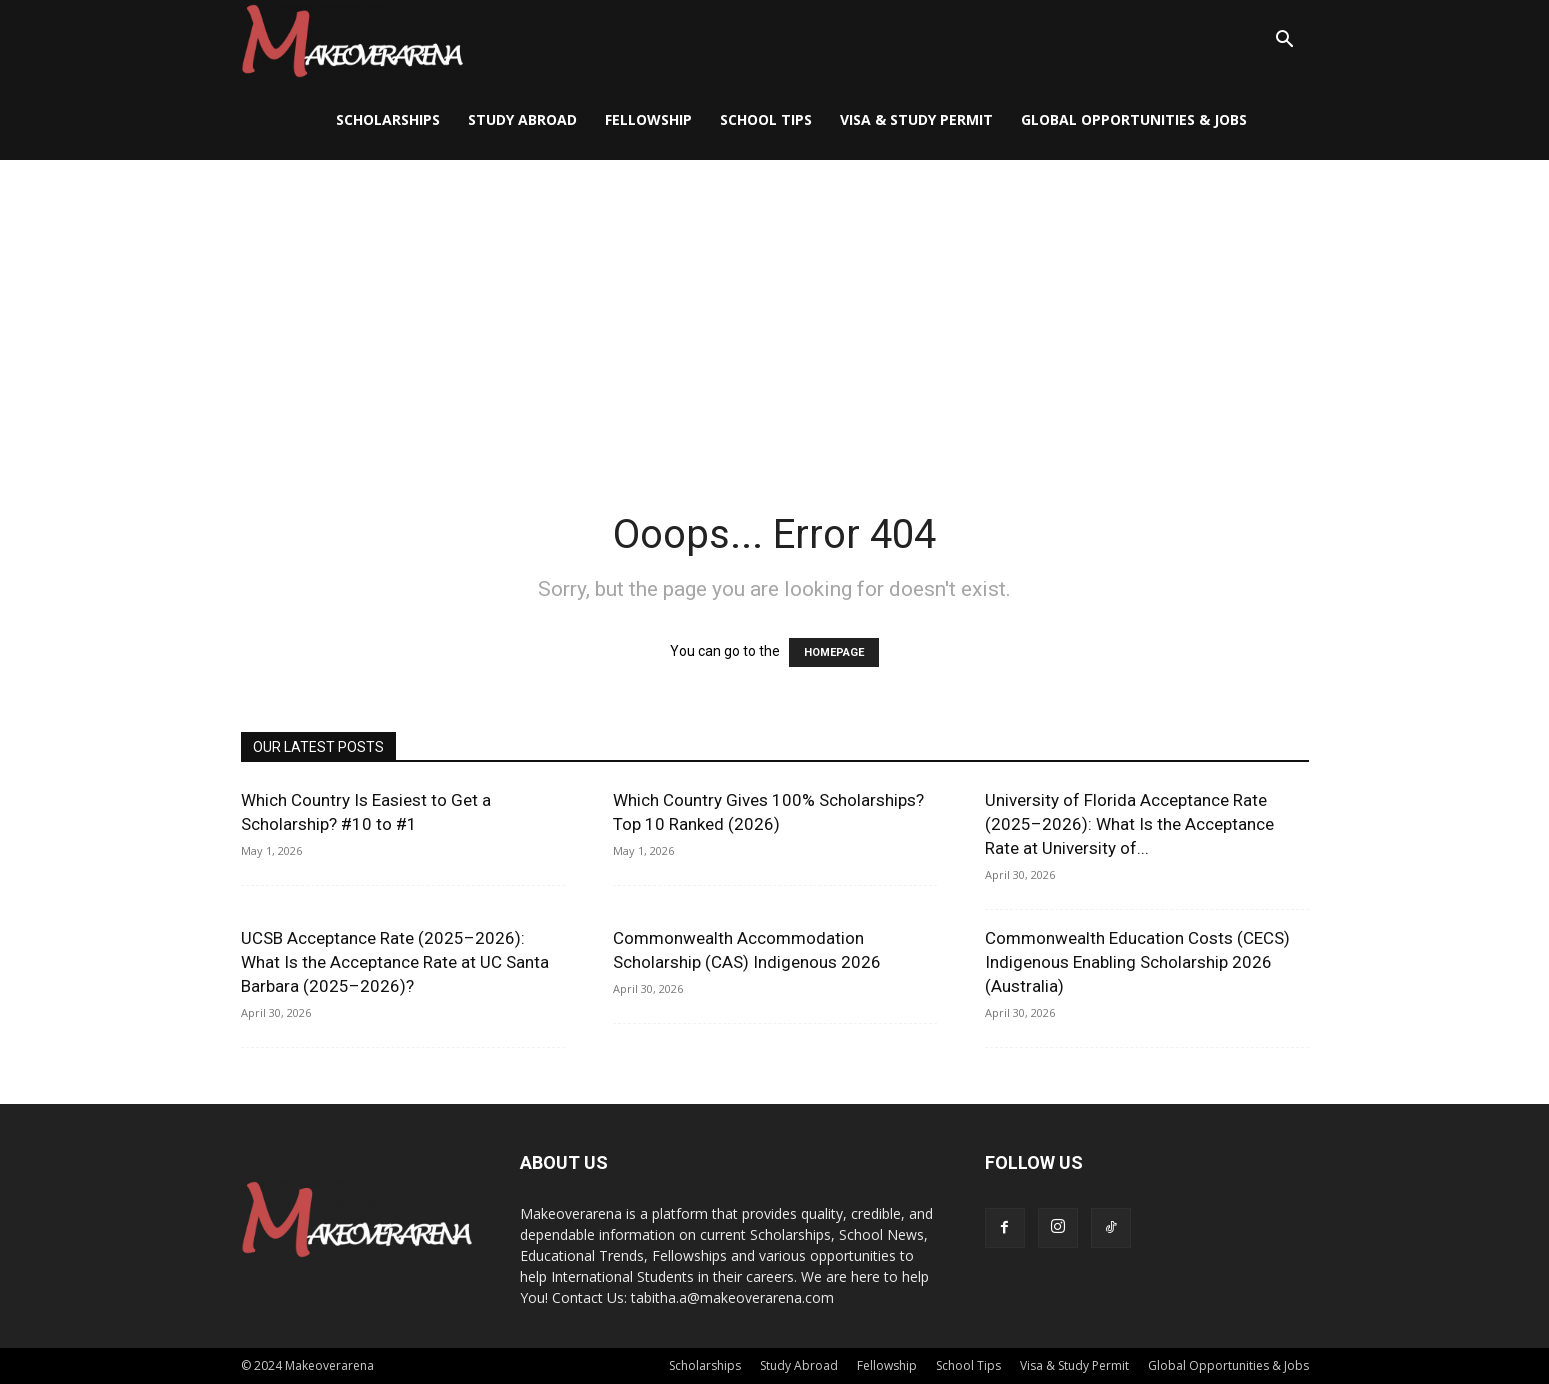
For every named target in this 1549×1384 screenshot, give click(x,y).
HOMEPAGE (834, 652)
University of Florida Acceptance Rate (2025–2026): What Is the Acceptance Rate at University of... (1129, 824)
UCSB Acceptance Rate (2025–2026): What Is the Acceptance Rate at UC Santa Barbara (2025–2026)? (395, 962)
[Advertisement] (775, 310)
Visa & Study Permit (916, 119)
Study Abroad (522, 119)
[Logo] (352, 40)
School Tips (766, 119)
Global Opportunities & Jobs (1134, 119)
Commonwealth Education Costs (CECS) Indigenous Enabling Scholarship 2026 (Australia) (1137, 962)
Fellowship (648, 119)
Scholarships (388, 119)
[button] (1285, 41)
